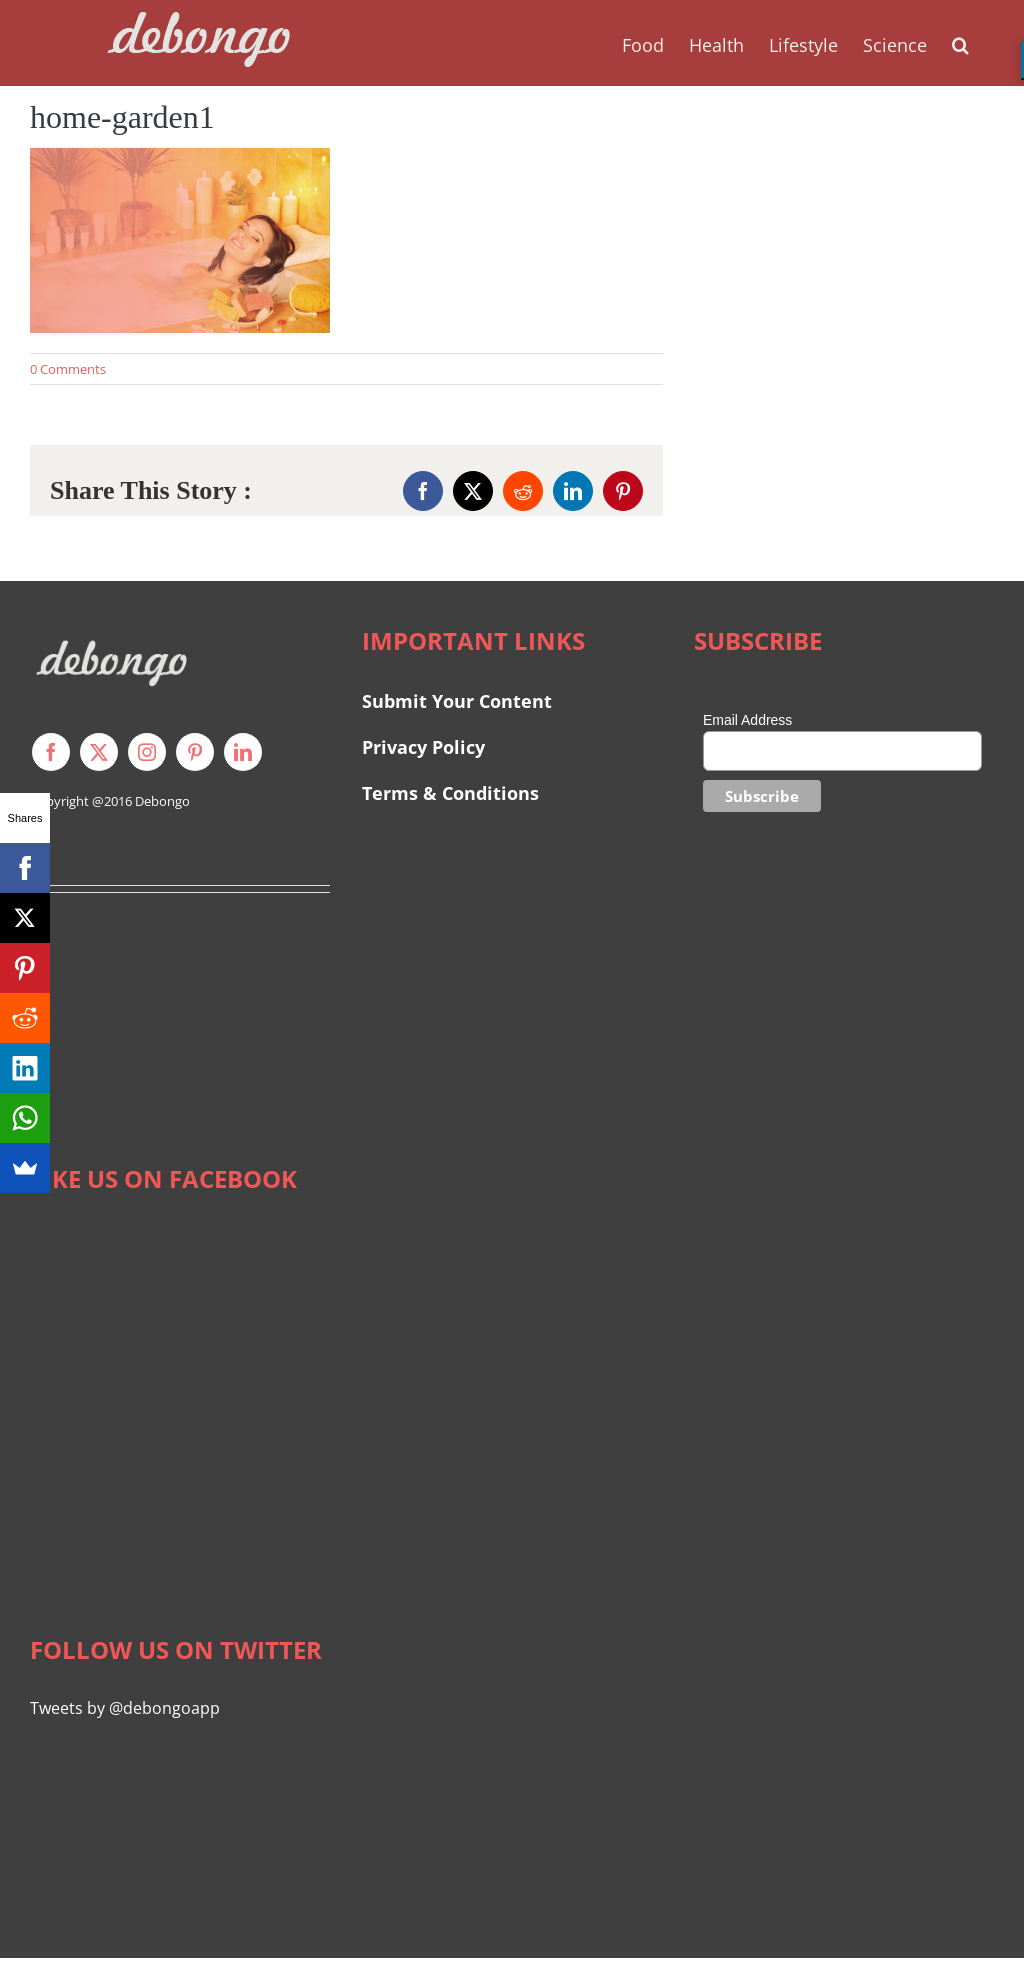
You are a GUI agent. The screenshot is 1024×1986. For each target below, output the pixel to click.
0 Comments (68, 369)
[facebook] (51, 752)
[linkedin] (243, 752)
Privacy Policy (423, 747)
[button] (960, 43)
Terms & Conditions (450, 793)
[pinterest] (195, 752)
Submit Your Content (459, 701)
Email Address (747, 720)
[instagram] (147, 752)
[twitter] (99, 752)
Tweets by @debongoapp (125, 1708)
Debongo (162, 801)
